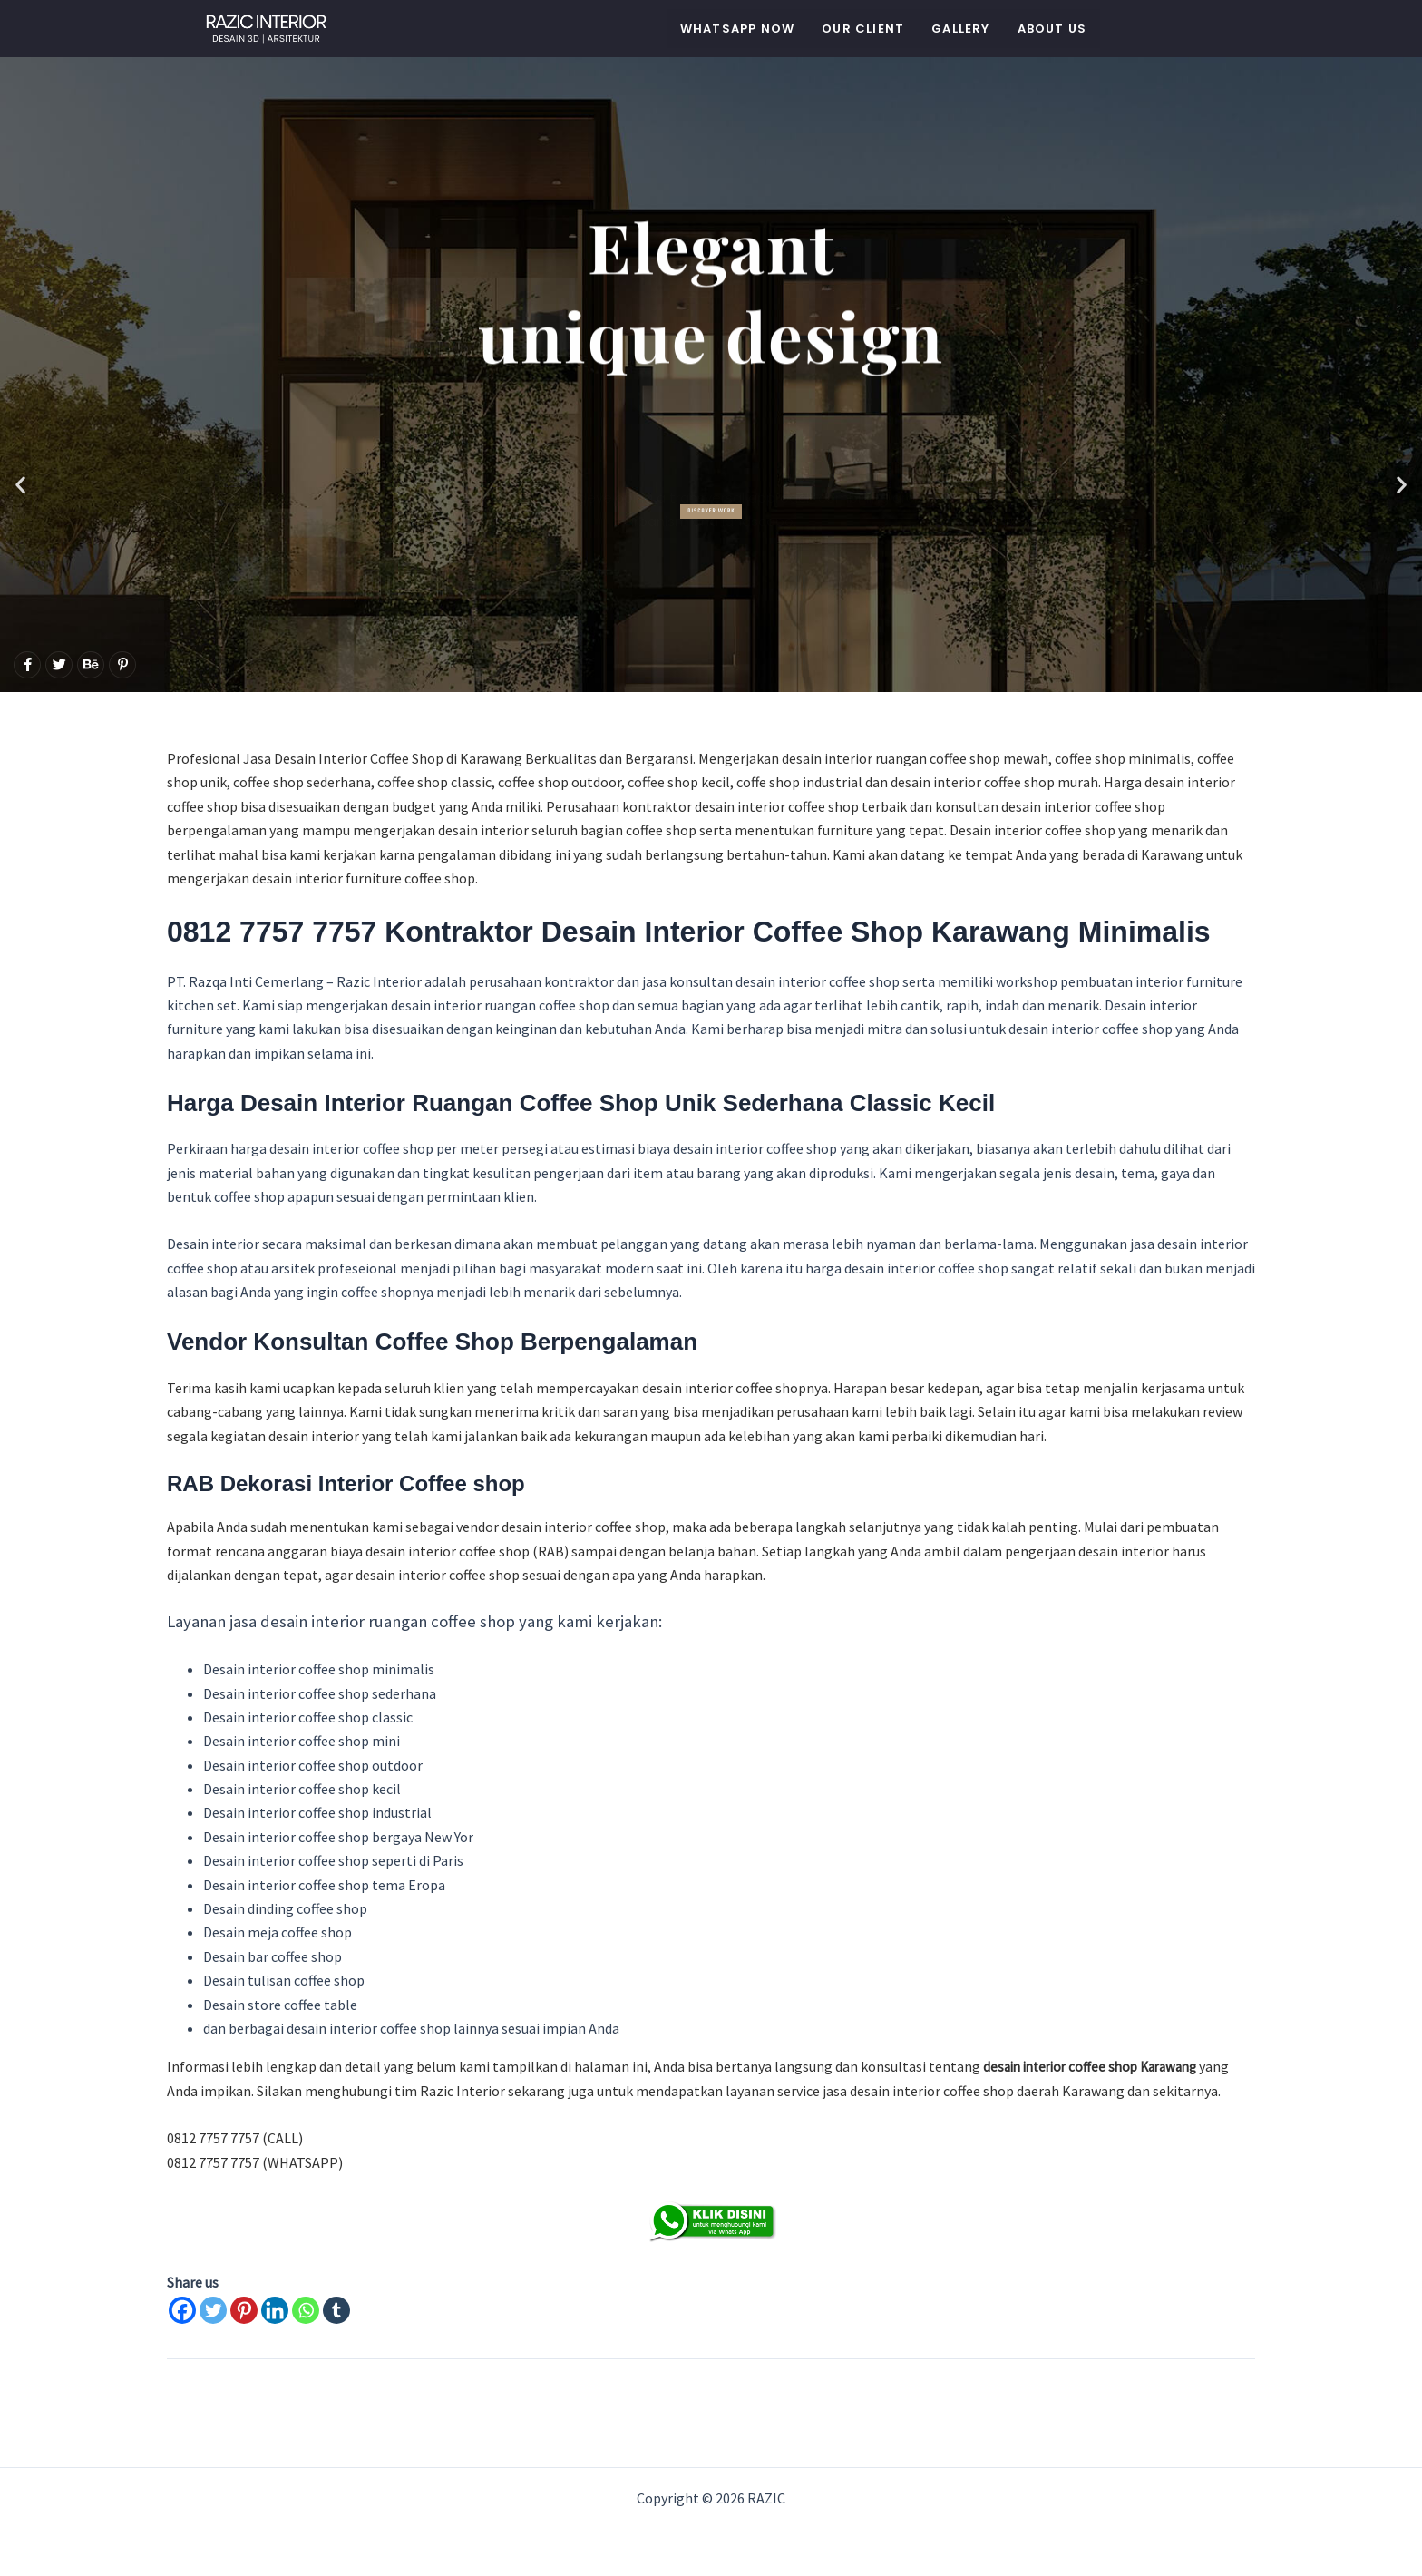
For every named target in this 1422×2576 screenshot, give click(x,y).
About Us (1052, 28)
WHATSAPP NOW (737, 28)
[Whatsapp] (305, 2310)
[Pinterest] (244, 2310)
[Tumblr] (336, 2310)
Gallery (960, 28)
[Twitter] (213, 2310)
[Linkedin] (274, 2310)
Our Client (863, 28)
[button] (20, 484)
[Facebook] (182, 2310)
